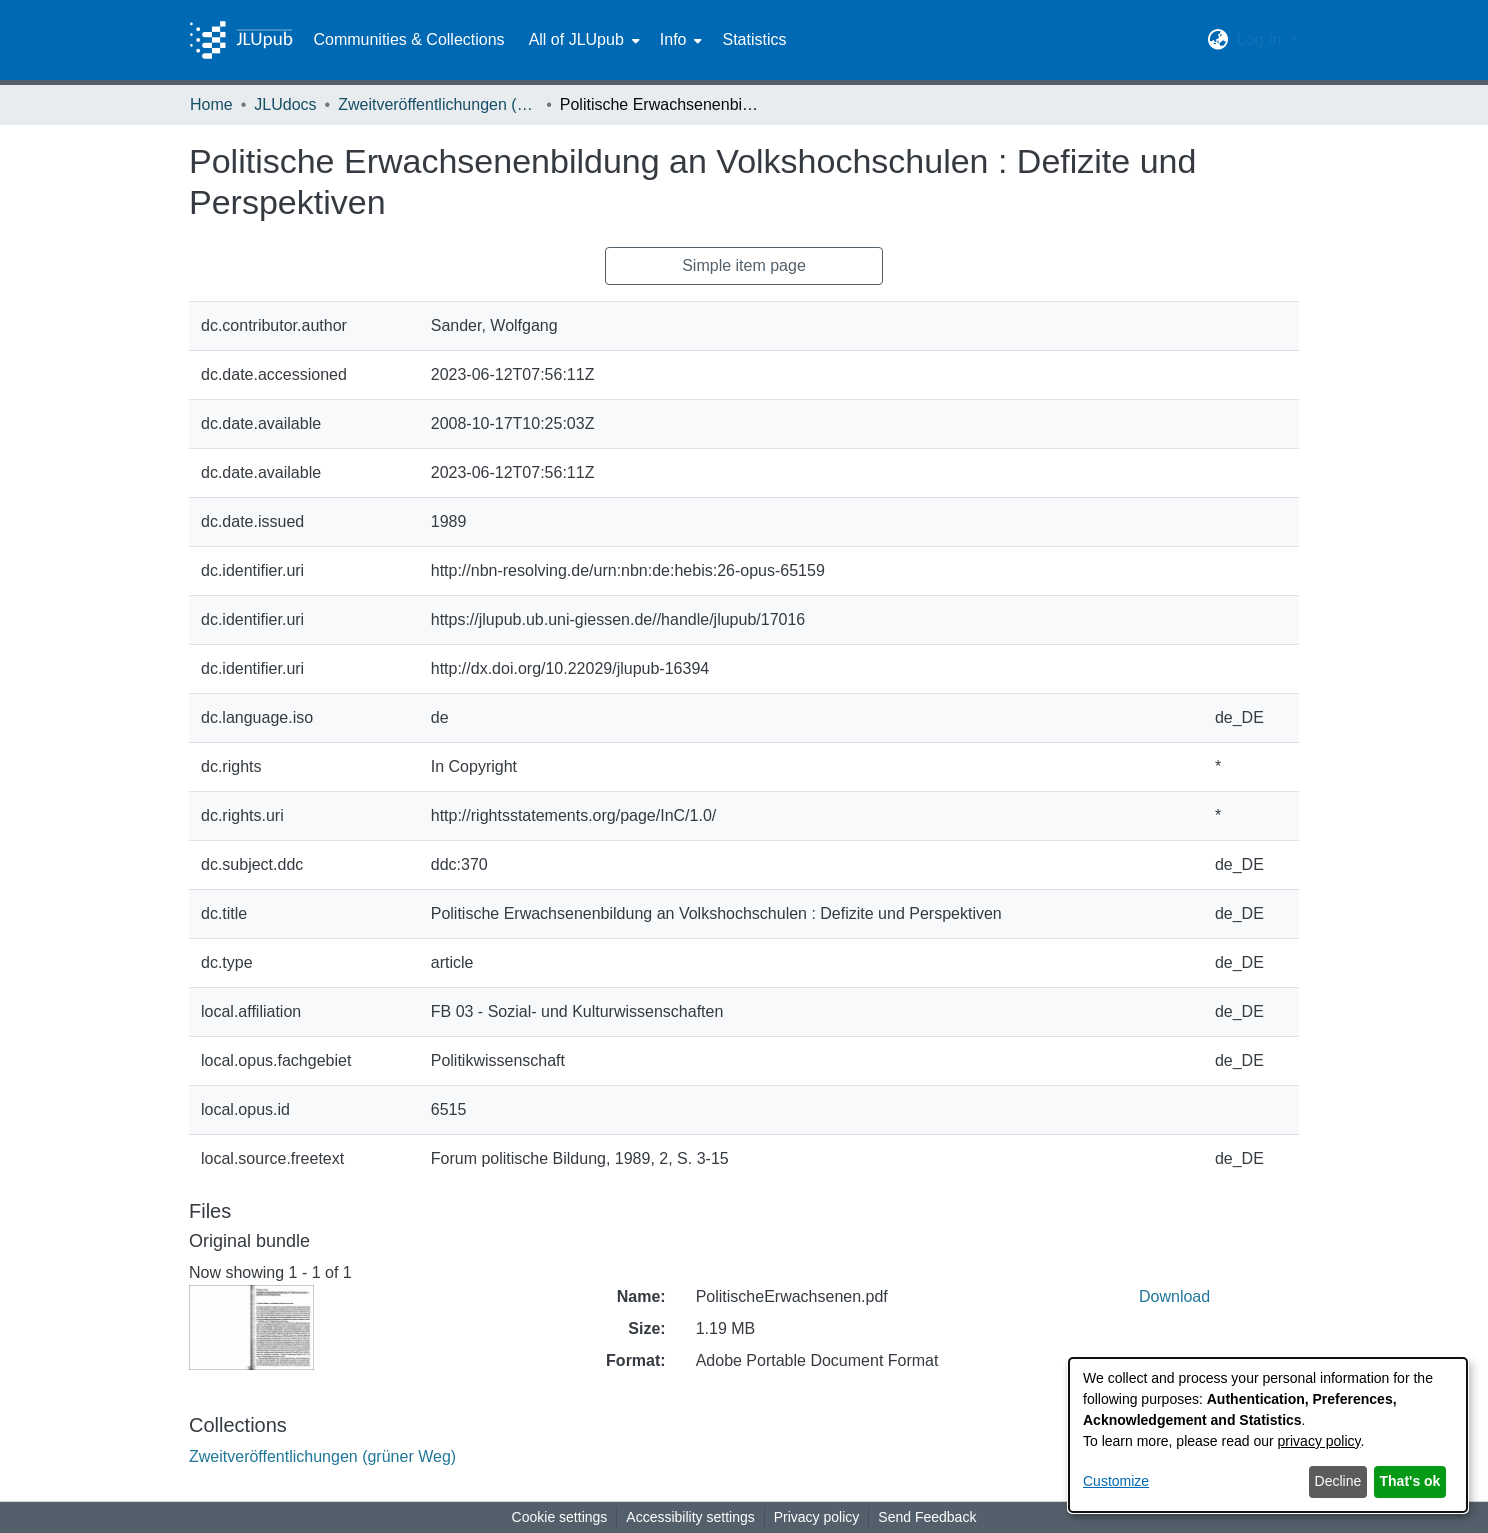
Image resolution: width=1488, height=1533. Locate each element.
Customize (1116, 1481)
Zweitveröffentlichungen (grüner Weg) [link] (438, 104)
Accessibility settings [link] (690, 1517)
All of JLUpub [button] (576, 39)
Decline (1338, 1481)
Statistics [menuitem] (754, 39)
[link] (322, 1456)
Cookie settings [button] (560, 1517)
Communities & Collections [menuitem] (408, 39)
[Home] (241, 40)
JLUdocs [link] (285, 104)
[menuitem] (582, 40)
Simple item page (744, 265)
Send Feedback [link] (927, 1517)
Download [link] (1174, 1296)
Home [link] (211, 104)
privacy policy (1319, 1441)
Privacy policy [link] (817, 1517)
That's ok (1410, 1481)
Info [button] (673, 39)
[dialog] (1268, 1435)
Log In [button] (1261, 39)
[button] (1218, 40)
